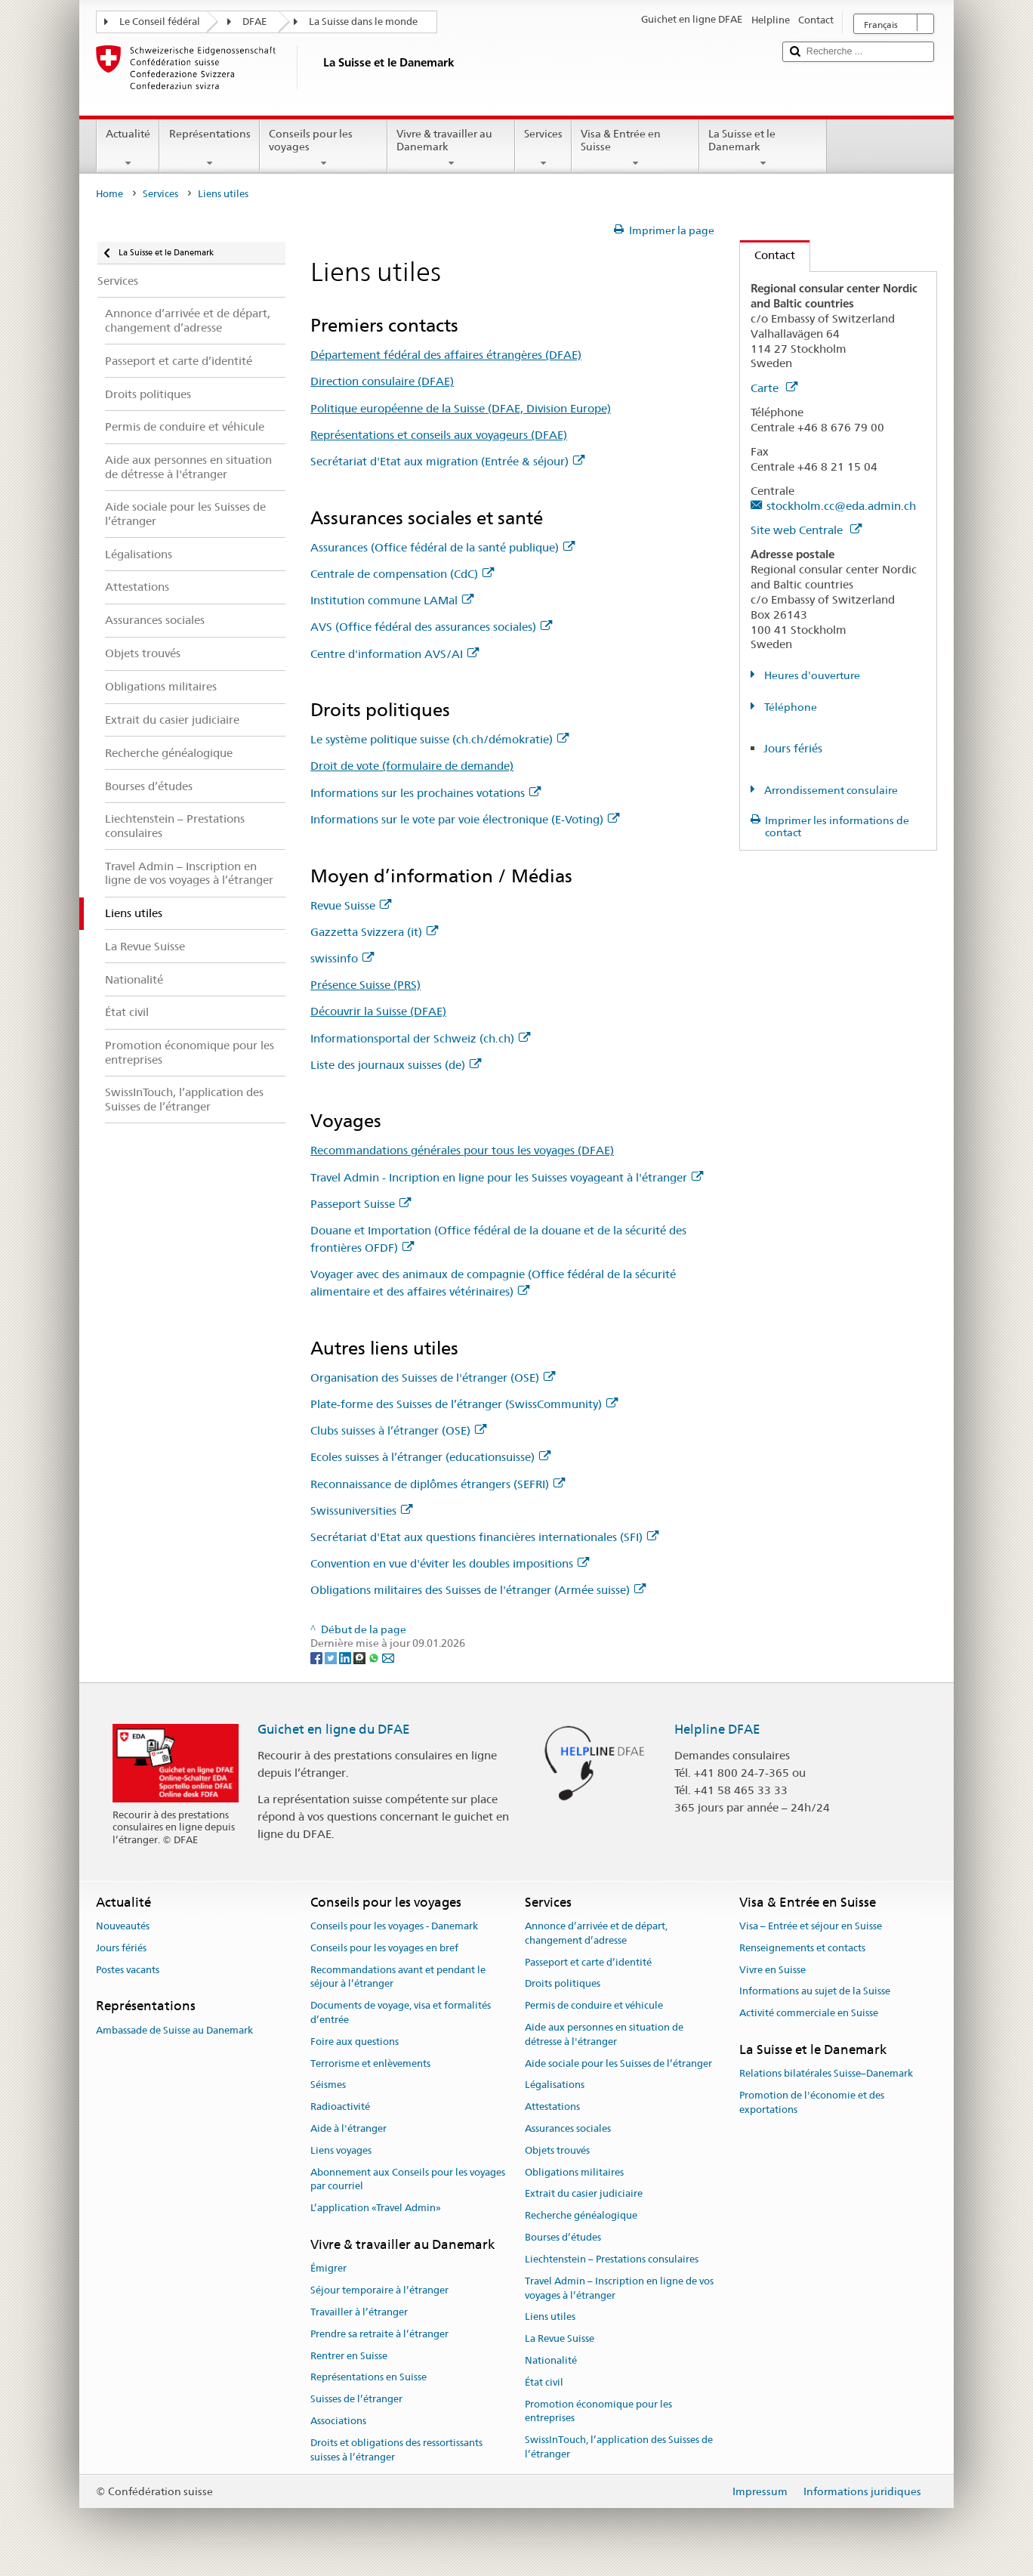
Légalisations (554, 2085)
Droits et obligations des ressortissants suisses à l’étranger (396, 2450)
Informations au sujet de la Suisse (814, 1991)
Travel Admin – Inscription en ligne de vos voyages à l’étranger (619, 2288)
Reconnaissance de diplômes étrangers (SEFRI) (437, 1484)
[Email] (388, 1657)
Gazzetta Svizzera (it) (374, 932)
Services (543, 148)
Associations (338, 2420)
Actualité (128, 148)
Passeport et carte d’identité (588, 1962)
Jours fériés (792, 748)
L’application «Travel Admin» (375, 2208)
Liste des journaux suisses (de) (395, 1065)
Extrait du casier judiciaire (584, 2194)
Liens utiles (550, 2317)
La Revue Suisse (559, 2338)
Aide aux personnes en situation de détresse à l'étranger (604, 2034)
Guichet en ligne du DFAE (333, 1729)
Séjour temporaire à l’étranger (379, 2290)
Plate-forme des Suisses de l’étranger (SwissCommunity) (464, 1404)
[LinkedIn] (346, 1657)
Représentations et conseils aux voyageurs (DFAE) (438, 435)
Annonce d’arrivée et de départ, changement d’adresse (596, 1933)
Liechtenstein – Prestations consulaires (611, 2259)
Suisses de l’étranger (356, 2399)
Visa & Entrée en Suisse (635, 148)
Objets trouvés (557, 2150)
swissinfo (342, 958)
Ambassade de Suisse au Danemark (174, 2030)
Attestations (552, 2106)
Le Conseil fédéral (159, 21)
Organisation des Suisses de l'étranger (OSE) (432, 1377)
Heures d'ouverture (811, 675)
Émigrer (328, 2269)
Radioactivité (340, 2106)
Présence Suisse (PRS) (365, 985)
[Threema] (360, 1657)
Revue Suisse (350, 905)
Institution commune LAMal (391, 600)
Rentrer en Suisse (348, 2355)
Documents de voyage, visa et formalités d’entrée (400, 2012)
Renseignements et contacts (802, 1948)
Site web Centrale (806, 530)
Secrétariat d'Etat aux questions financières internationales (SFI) (484, 1537)
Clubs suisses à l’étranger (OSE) (398, 1430)
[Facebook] (317, 1657)
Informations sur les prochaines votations (425, 793)
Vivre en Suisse (772, 1969)
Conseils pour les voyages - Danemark (394, 1926)
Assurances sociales (568, 2128)
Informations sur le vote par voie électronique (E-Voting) (464, 819)
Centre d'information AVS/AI (394, 654)
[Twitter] (332, 1657)
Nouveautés (123, 1926)
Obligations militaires (574, 2172)
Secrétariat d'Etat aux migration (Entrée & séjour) (447, 461)
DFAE (254, 21)
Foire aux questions (354, 2041)
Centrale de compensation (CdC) (402, 574)
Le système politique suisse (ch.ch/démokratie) (439, 739)
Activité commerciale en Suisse (808, 2012)
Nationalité (551, 2360)
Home (109, 193)
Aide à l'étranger (348, 2128)
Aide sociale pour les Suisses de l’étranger (618, 2063)
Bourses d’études (563, 2237)
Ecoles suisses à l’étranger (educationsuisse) (430, 1457)
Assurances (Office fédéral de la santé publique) (442, 547)
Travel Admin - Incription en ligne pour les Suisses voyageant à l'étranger (506, 1177)
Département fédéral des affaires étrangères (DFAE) (445, 354)
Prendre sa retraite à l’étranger (379, 2334)
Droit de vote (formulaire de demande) (411, 765)
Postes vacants (127, 1969)
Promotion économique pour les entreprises (598, 2411)
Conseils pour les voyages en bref (384, 1948)
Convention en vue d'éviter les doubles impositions (449, 1563)
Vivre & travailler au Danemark (451, 148)
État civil (544, 2382)
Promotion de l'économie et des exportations (811, 2102)
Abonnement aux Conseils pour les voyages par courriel (407, 2179)
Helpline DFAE (717, 1729)
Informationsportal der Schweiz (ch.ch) (420, 1038)
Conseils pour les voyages (324, 148)
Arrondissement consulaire (830, 790)
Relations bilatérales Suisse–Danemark (826, 2074)
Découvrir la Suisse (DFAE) (378, 1011)
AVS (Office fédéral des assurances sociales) (431, 626)
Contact (767, 255)
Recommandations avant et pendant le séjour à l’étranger (398, 1977)
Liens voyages (341, 2150)
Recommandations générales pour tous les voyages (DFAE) (462, 1150)
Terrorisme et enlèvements (370, 2063)
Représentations (209, 148)
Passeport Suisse (360, 1204)
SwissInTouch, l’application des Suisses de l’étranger (619, 2447)
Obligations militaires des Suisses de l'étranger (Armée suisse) (478, 1590)
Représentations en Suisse (368, 2377)
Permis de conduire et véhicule (594, 2005)
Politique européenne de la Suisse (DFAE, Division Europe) (460, 408)
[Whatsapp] (375, 1657)
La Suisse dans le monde (363, 21)
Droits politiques (562, 1984)
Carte (774, 388)
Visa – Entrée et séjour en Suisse (810, 1926)
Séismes (328, 2085)
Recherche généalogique (581, 2216)
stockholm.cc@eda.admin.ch (841, 506)
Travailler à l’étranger (359, 2312)
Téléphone (789, 707)
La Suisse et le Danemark (763, 148)
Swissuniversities (361, 1510)
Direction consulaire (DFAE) (382, 381)
